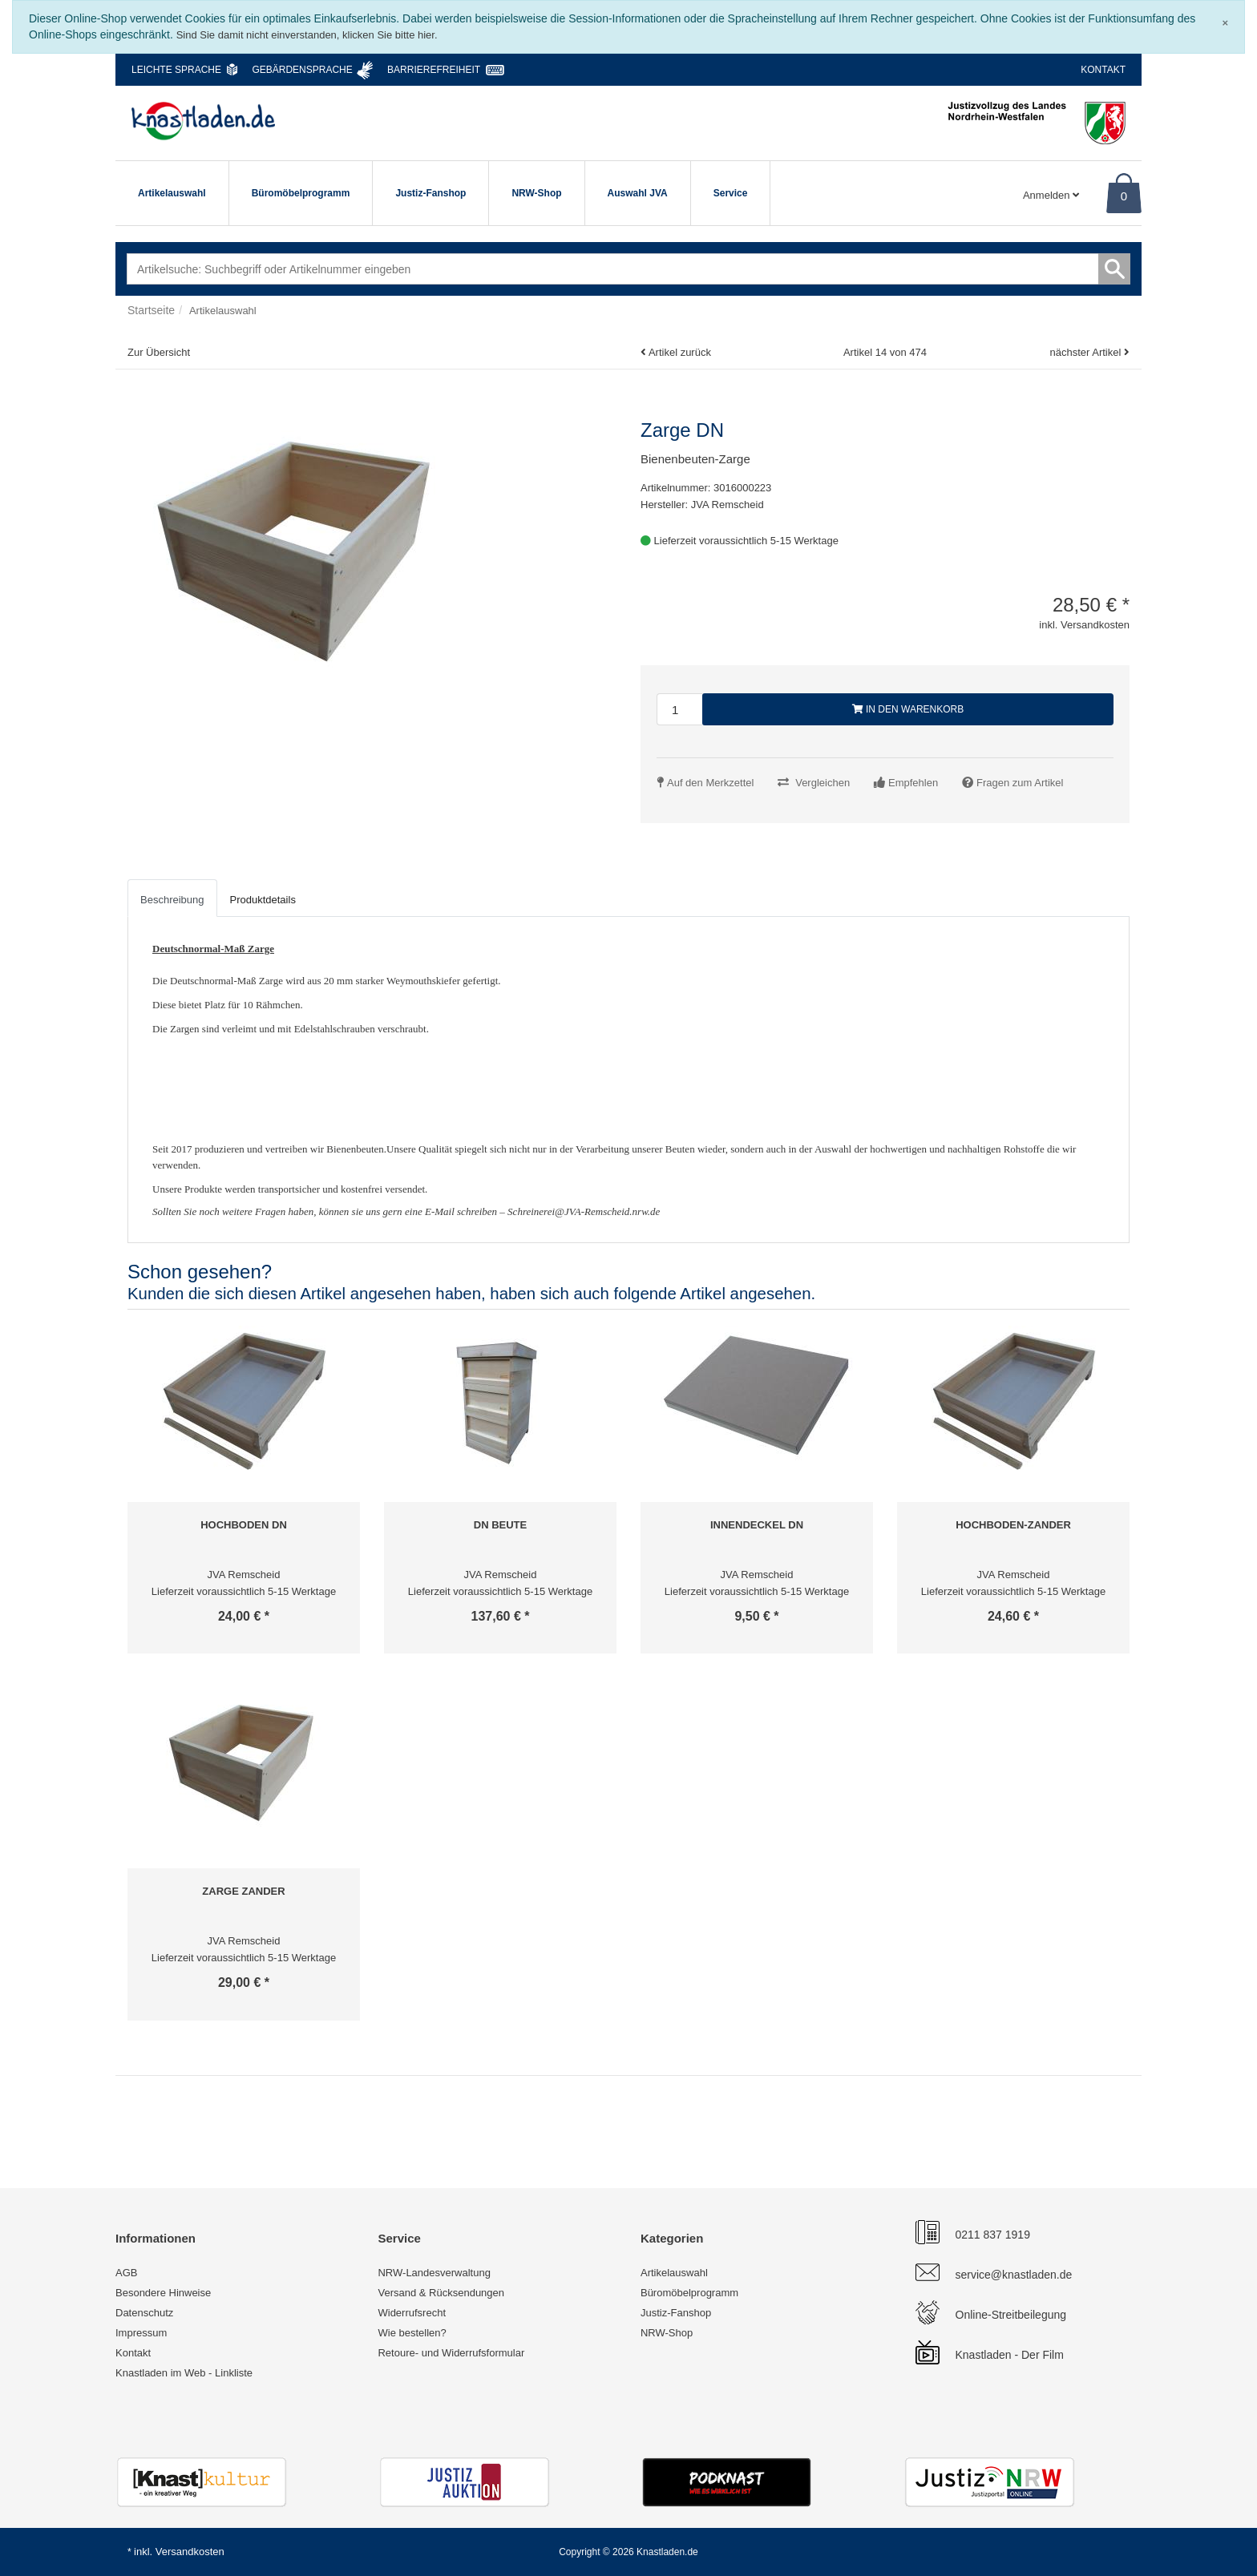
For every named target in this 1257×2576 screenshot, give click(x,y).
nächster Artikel (1086, 352)
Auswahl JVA (638, 193)
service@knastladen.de (1014, 2274)
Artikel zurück (680, 352)
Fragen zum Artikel (1019, 783)
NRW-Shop (536, 193)
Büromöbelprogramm (301, 193)
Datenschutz (144, 2313)
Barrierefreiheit (433, 69)
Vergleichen (822, 783)
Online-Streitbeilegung (1011, 2314)
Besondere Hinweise (163, 2293)
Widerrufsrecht (412, 2313)
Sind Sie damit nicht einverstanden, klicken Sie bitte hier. (307, 35)
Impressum (141, 2333)
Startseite (151, 310)
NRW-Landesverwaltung (434, 2273)
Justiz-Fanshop (430, 193)
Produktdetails (263, 900)
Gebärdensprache (302, 69)
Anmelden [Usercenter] (1051, 195)
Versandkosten (190, 2552)
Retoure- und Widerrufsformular (451, 2353)
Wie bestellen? (412, 2333)
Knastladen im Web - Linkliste (184, 2373)
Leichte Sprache (176, 69)
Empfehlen (913, 783)
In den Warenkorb (908, 709)
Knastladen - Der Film (1010, 2354)
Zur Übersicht (158, 352)
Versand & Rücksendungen (441, 2293)
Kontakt (1103, 69)
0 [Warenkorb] (1124, 196)
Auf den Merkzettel (710, 783)
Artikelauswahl (172, 193)
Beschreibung (172, 900)
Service (730, 193)
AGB (126, 2273)
